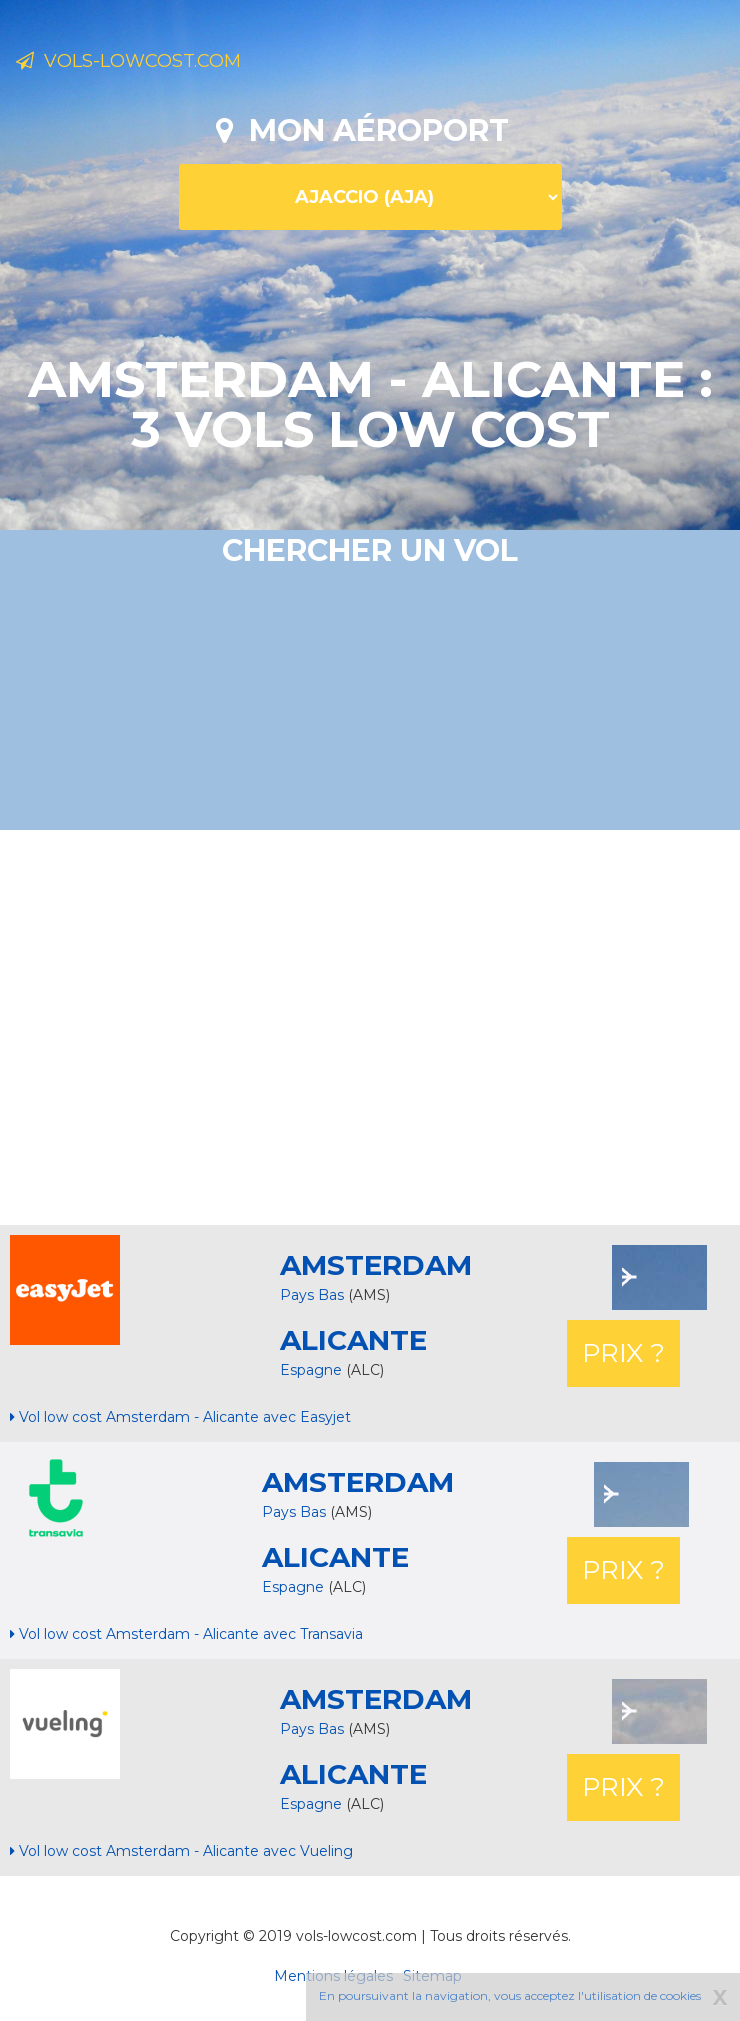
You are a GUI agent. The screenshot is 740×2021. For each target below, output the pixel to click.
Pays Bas (312, 1295)
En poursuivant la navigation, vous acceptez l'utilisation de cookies (510, 1995)
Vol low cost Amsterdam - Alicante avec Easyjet (180, 1417)
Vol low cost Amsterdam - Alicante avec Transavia (186, 1634)
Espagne (313, 1370)
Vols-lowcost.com (128, 61)
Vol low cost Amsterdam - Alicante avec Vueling (181, 1851)
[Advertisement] (377, 1025)
